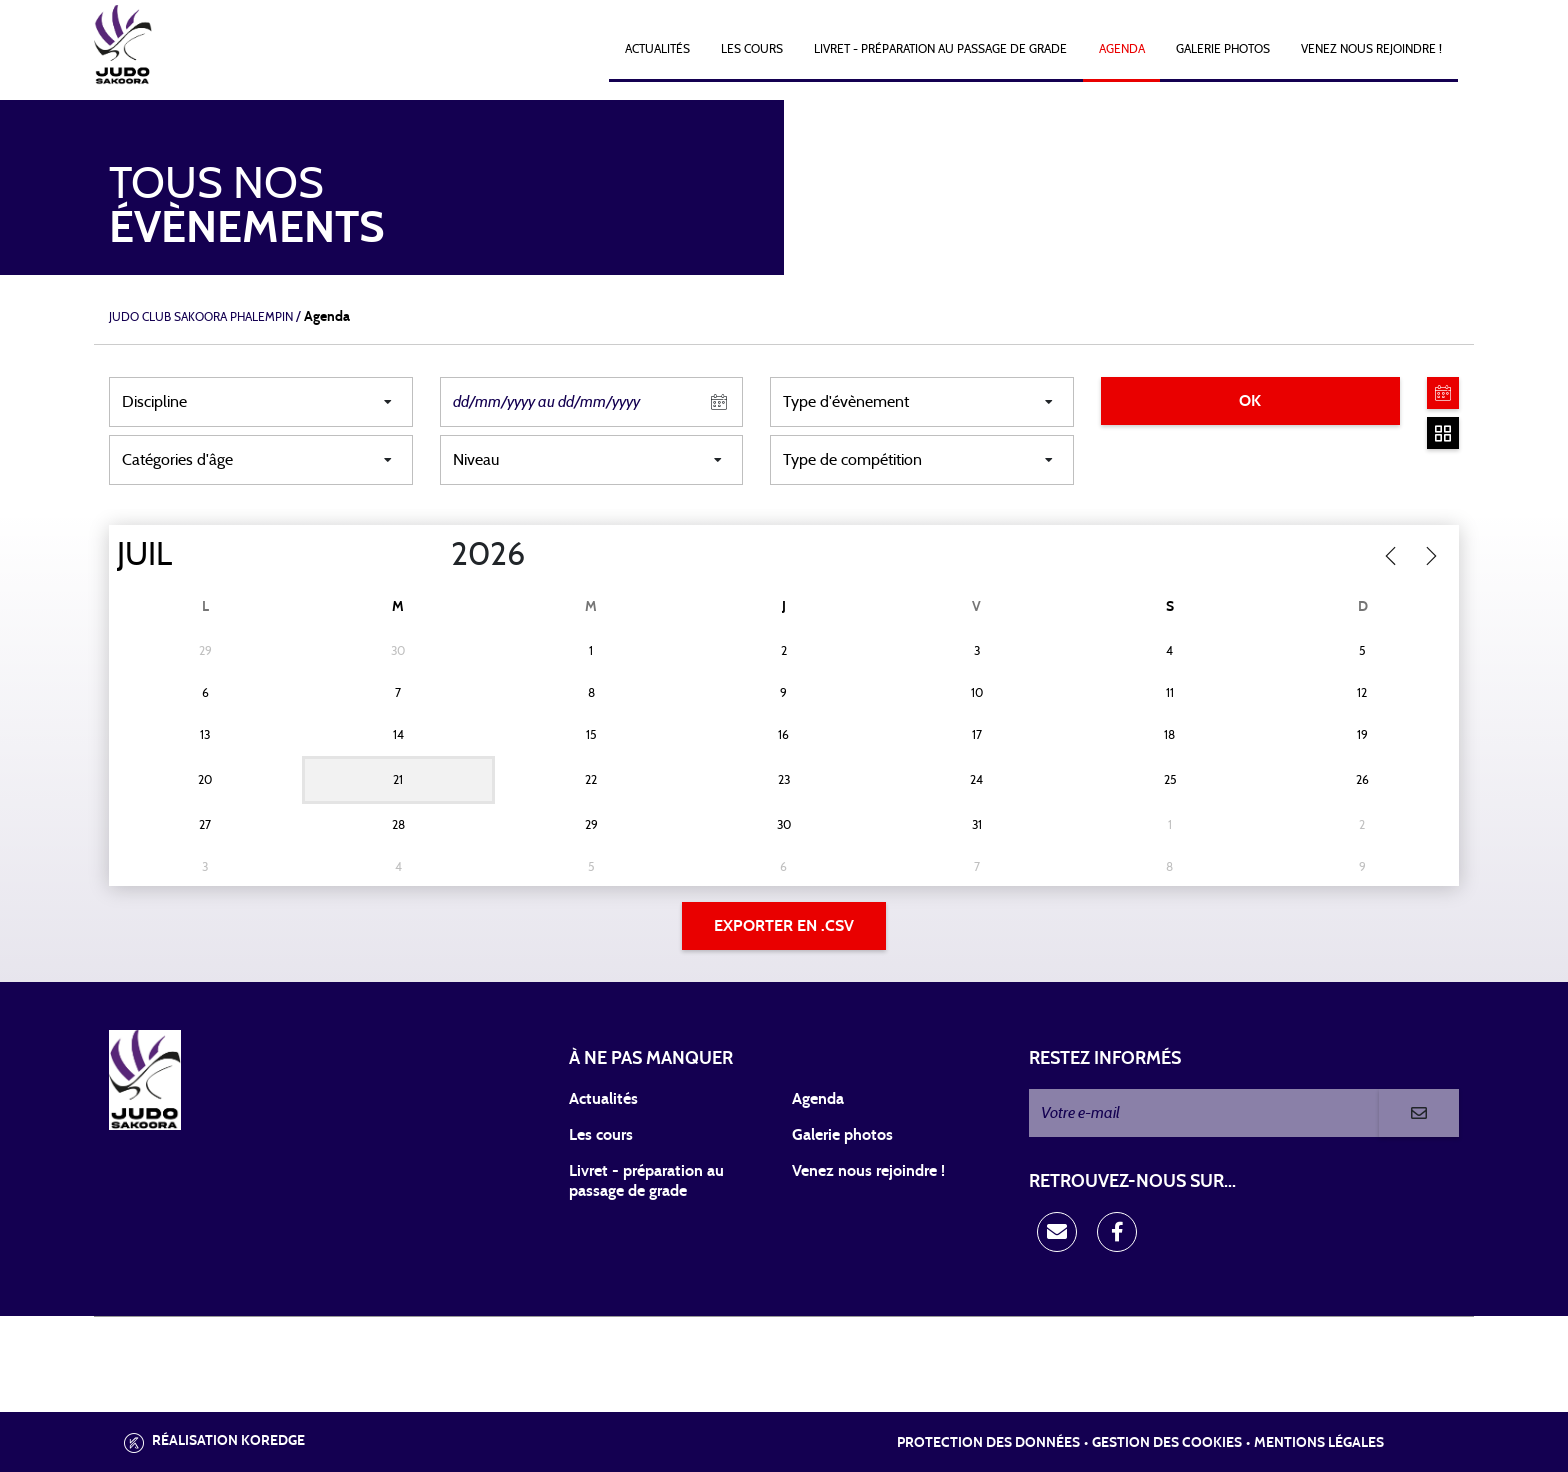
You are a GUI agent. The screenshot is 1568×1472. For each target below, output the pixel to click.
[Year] (435, 555)
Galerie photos (1223, 49)
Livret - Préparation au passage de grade (940, 49)
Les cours (752, 49)
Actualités (657, 49)
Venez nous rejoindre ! (1371, 49)
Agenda (1122, 49)
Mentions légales (1319, 1443)
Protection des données (988, 1443)
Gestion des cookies (1167, 1443)
